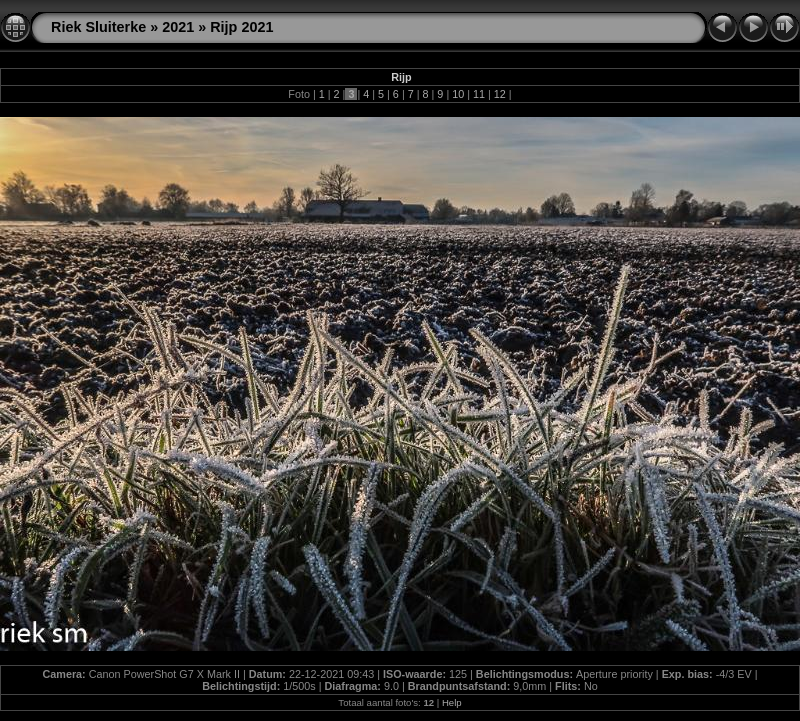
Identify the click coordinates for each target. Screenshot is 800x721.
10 (458, 94)
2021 (178, 27)
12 (500, 94)
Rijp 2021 (241, 27)
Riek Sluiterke (98, 27)
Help (452, 702)
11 (479, 94)
